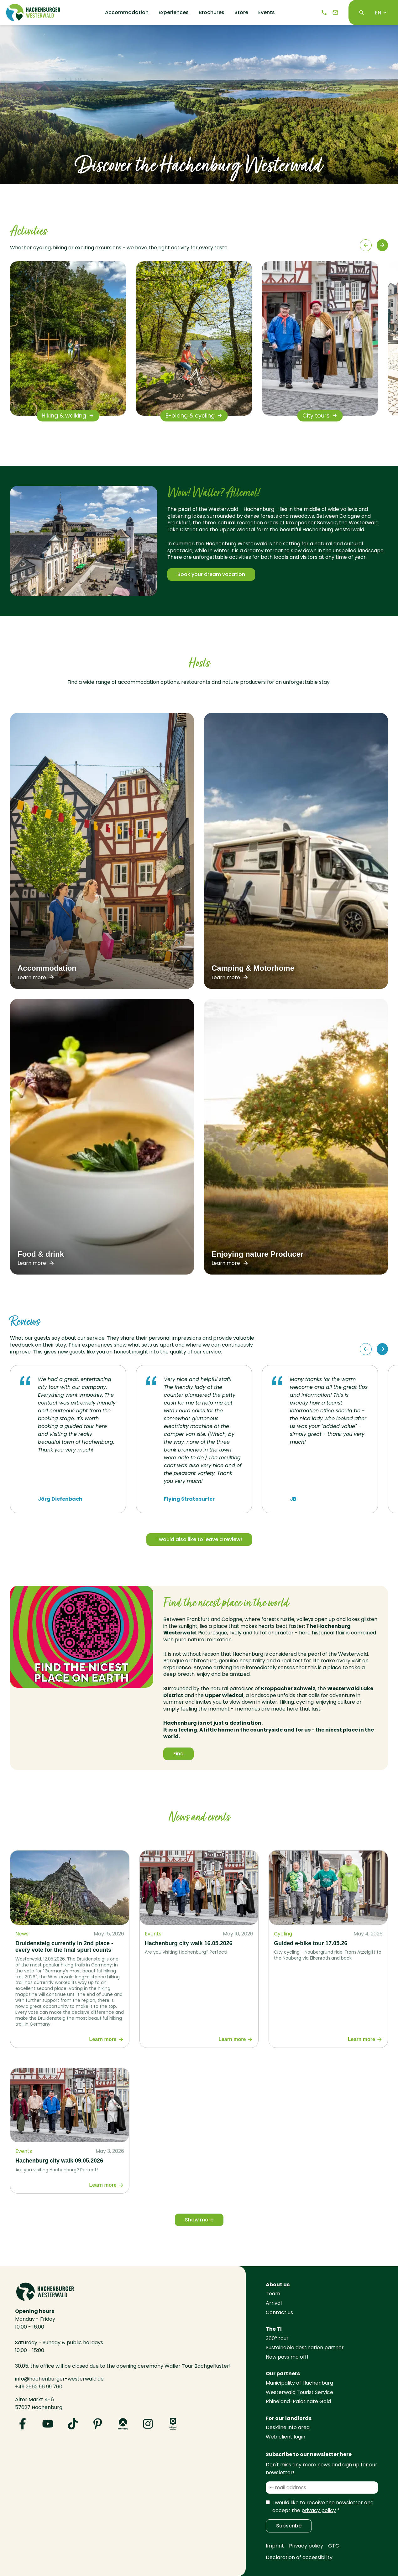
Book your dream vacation (211, 574)
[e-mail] (335, 12)
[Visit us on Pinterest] (97, 2423)
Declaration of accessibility (299, 2557)
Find (178, 1753)
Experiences (174, 12)
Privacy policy (306, 2545)
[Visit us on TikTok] (72, 2423)
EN (381, 12)
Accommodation (127, 12)
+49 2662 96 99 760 (38, 2386)
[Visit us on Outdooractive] (173, 2423)
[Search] (362, 12)
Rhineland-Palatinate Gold (298, 2401)
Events (266, 12)
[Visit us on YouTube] (47, 2423)
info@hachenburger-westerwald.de (59, 2378)
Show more (199, 2219)
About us (278, 2284)
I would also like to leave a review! (199, 1539)
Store (241, 12)
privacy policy (318, 2510)
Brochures (211, 12)
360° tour (277, 2338)
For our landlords (289, 2418)
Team (273, 2293)
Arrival (274, 2303)
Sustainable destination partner (305, 2347)
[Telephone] (324, 12)
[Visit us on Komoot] (122, 2423)
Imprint (275, 2545)
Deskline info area (288, 2427)
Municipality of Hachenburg (299, 2382)
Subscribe (288, 2525)
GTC (333, 2545)
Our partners (283, 2373)
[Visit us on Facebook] (22, 2423)
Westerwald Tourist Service (299, 2392)
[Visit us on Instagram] (147, 2423)
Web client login (285, 2436)
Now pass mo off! (287, 2356)
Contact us (279, 2312)
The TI (274, 2329)
